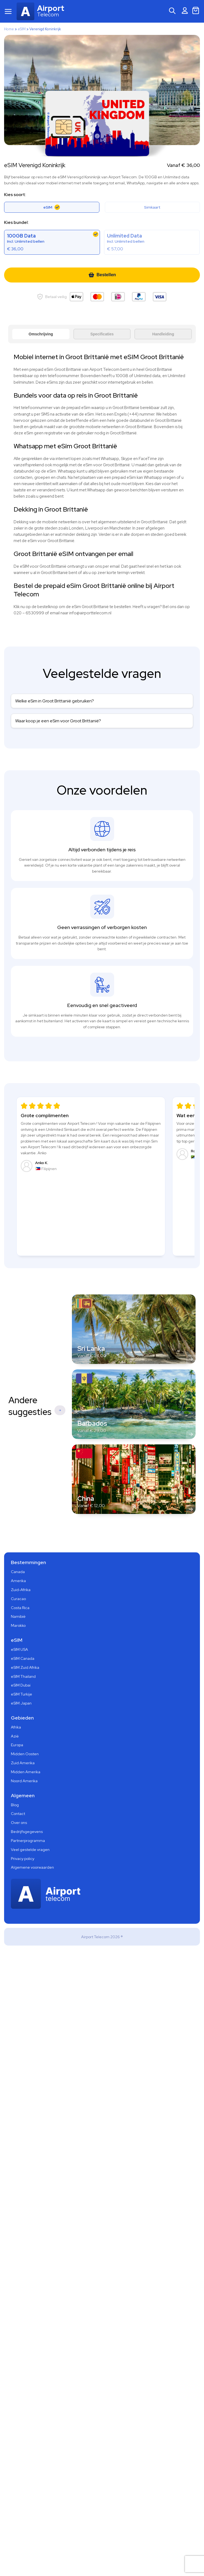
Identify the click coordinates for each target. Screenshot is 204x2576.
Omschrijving (41, 334)
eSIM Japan (21, 1703)
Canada (18, 1571)
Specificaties (102, 334)
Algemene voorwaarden (32, 1867)
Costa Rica (20, 1607)
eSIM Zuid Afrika (25, 1667)
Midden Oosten (25, 1753)
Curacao (18, 1598)
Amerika (18, 1580)
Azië (15, 1736)
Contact (18, 1813)
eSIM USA (19, 1649)
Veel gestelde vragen (30, 1849)
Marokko (18, 1625)
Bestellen (102, 275)
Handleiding (163, 334)
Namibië (18, 1616)
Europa (17, 1744)
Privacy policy (22, 1858)
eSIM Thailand (23, 1676)
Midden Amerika (25, 1771)
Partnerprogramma (28, 1840)
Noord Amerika (24, 1780)
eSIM (22, 29)
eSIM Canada (22, 1658)
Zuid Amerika (23, 1762)
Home (9, 29)
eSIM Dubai (21, 1685)
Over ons (19, 1822)
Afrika (16, 1727)
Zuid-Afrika (21, 1589)
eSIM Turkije (21, 1694)
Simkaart (152, 207)
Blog (15, 1804)
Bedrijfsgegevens (27, 1831)
